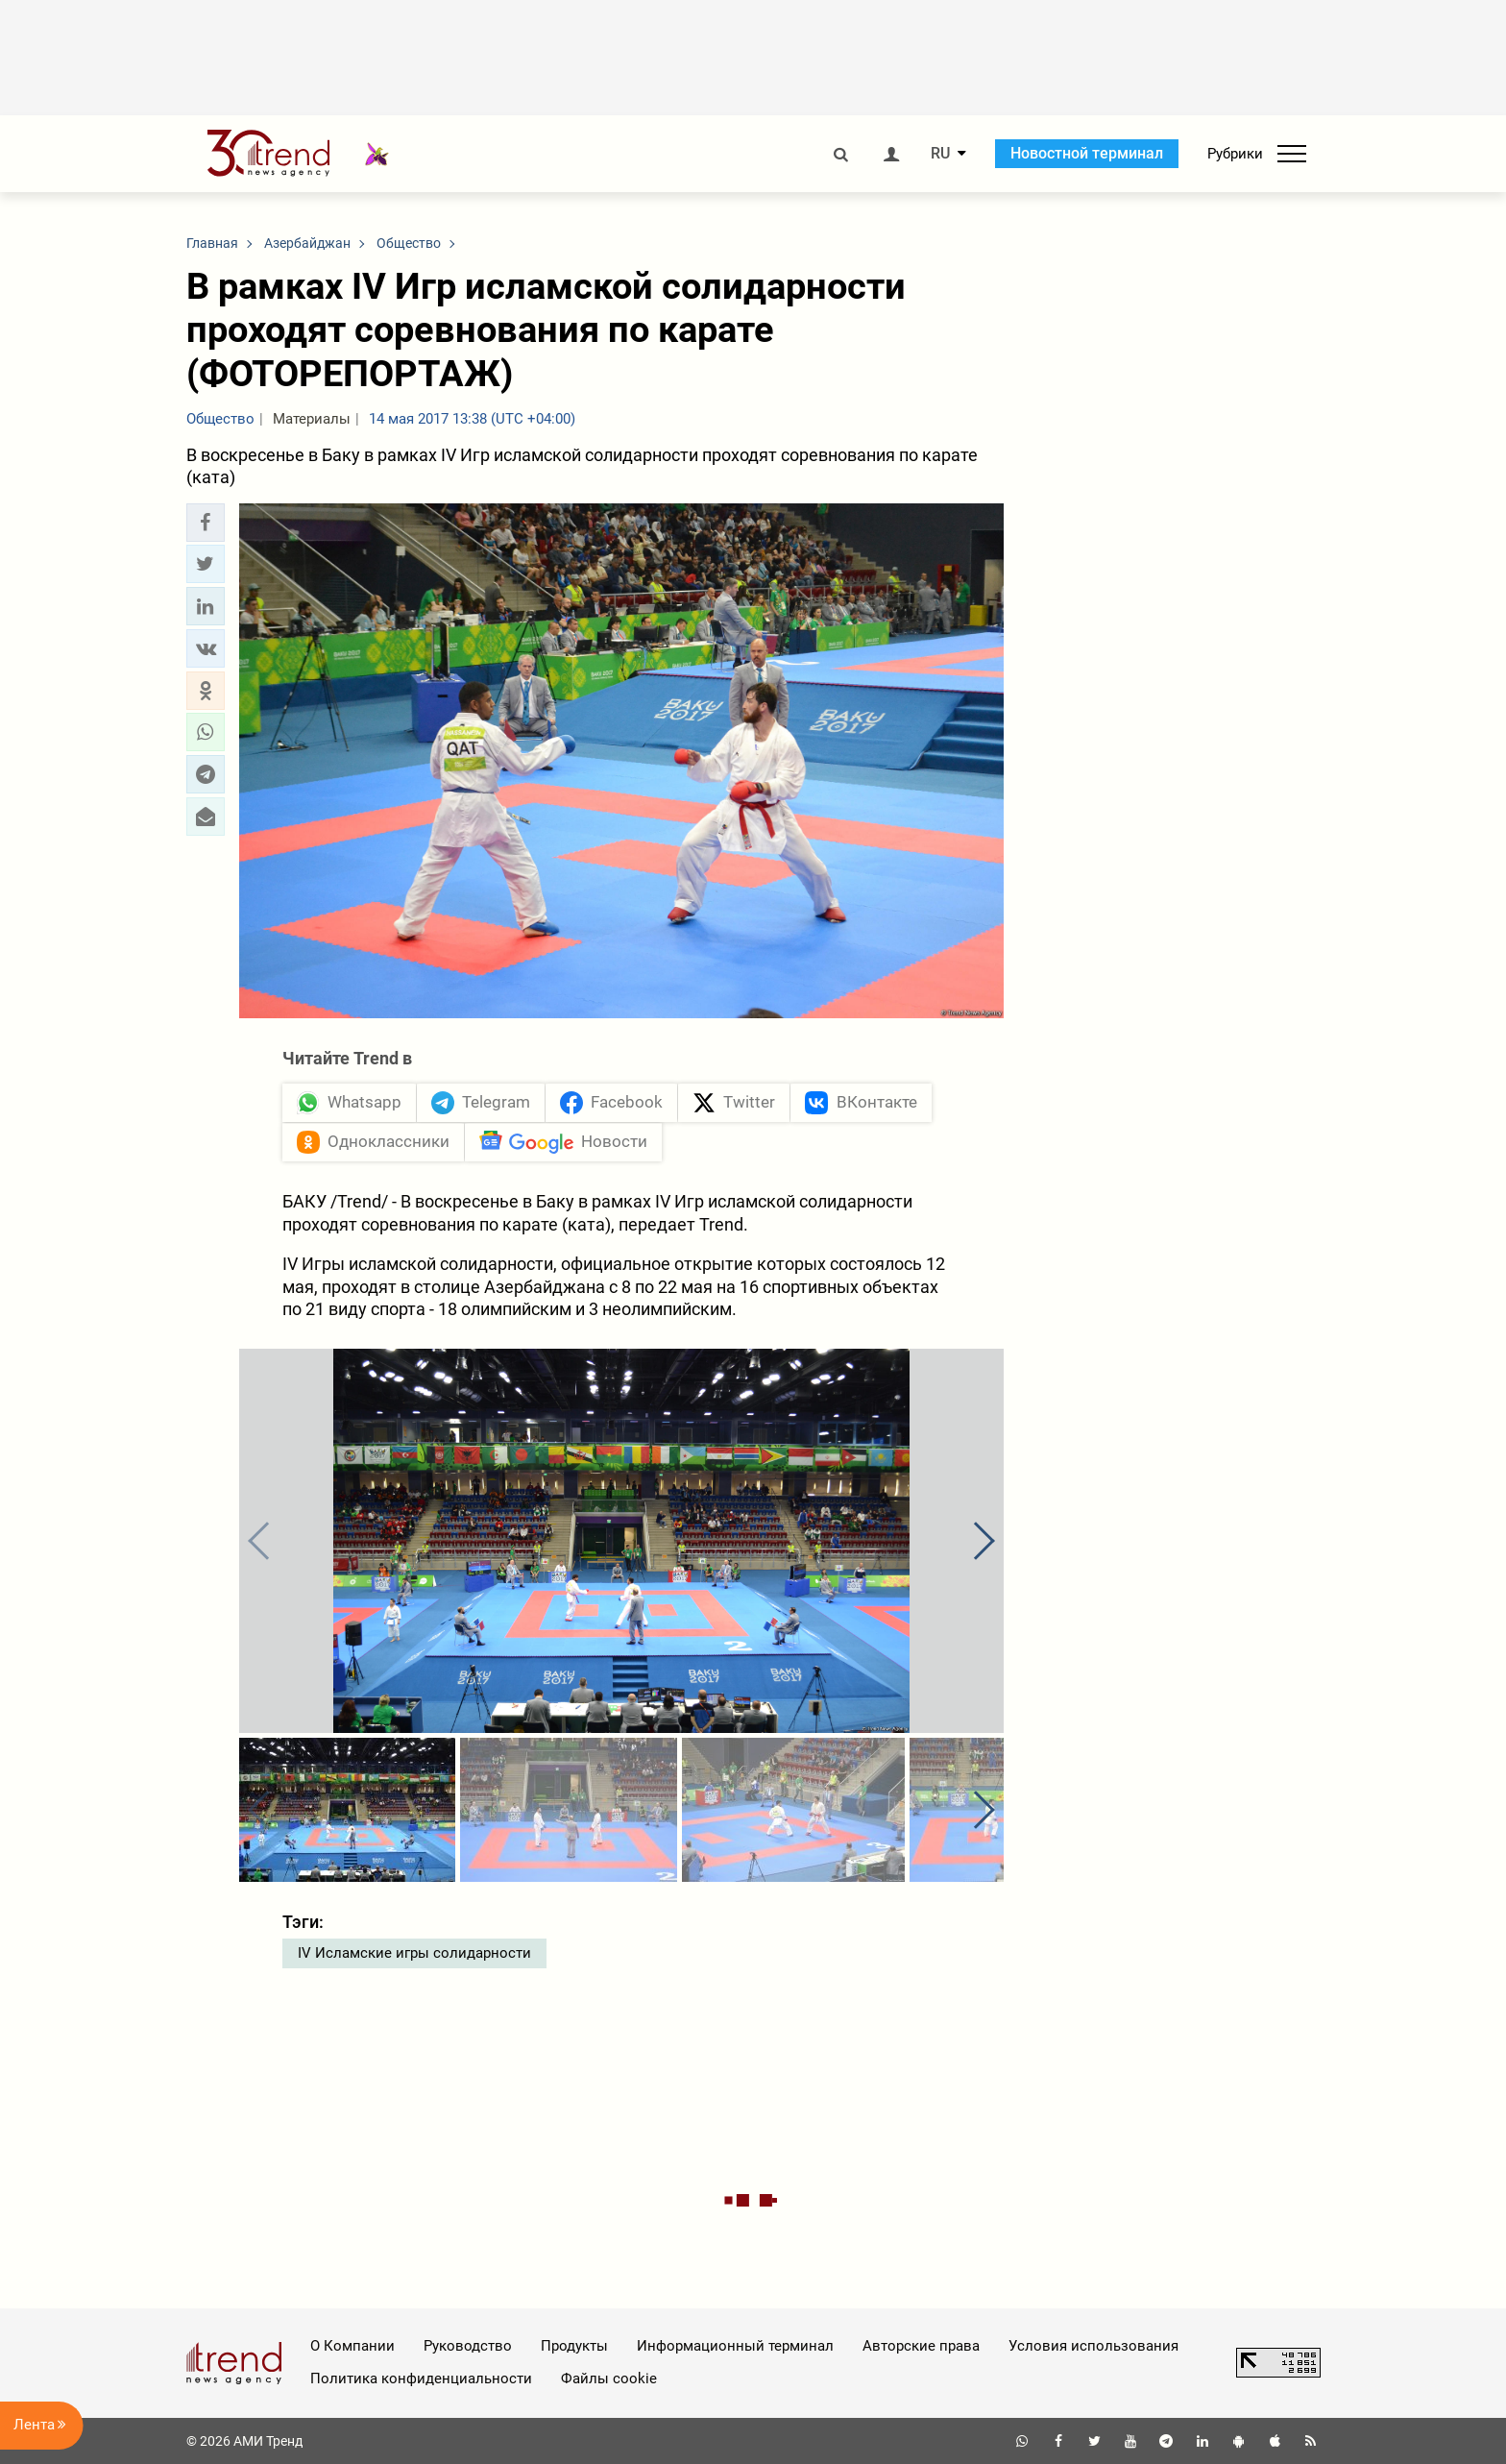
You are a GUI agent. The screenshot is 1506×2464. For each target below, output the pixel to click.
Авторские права (921, 2345)
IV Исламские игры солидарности (414, 1953)
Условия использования (1093, 2345)
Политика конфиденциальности (421, 2378)
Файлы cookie (609, 2378)
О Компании (352, 2345)
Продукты (574, 2345)
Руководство (468, 2345)
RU (940, 153)
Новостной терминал (1086, 153)
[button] (205, 522)
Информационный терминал (735, 2345)
